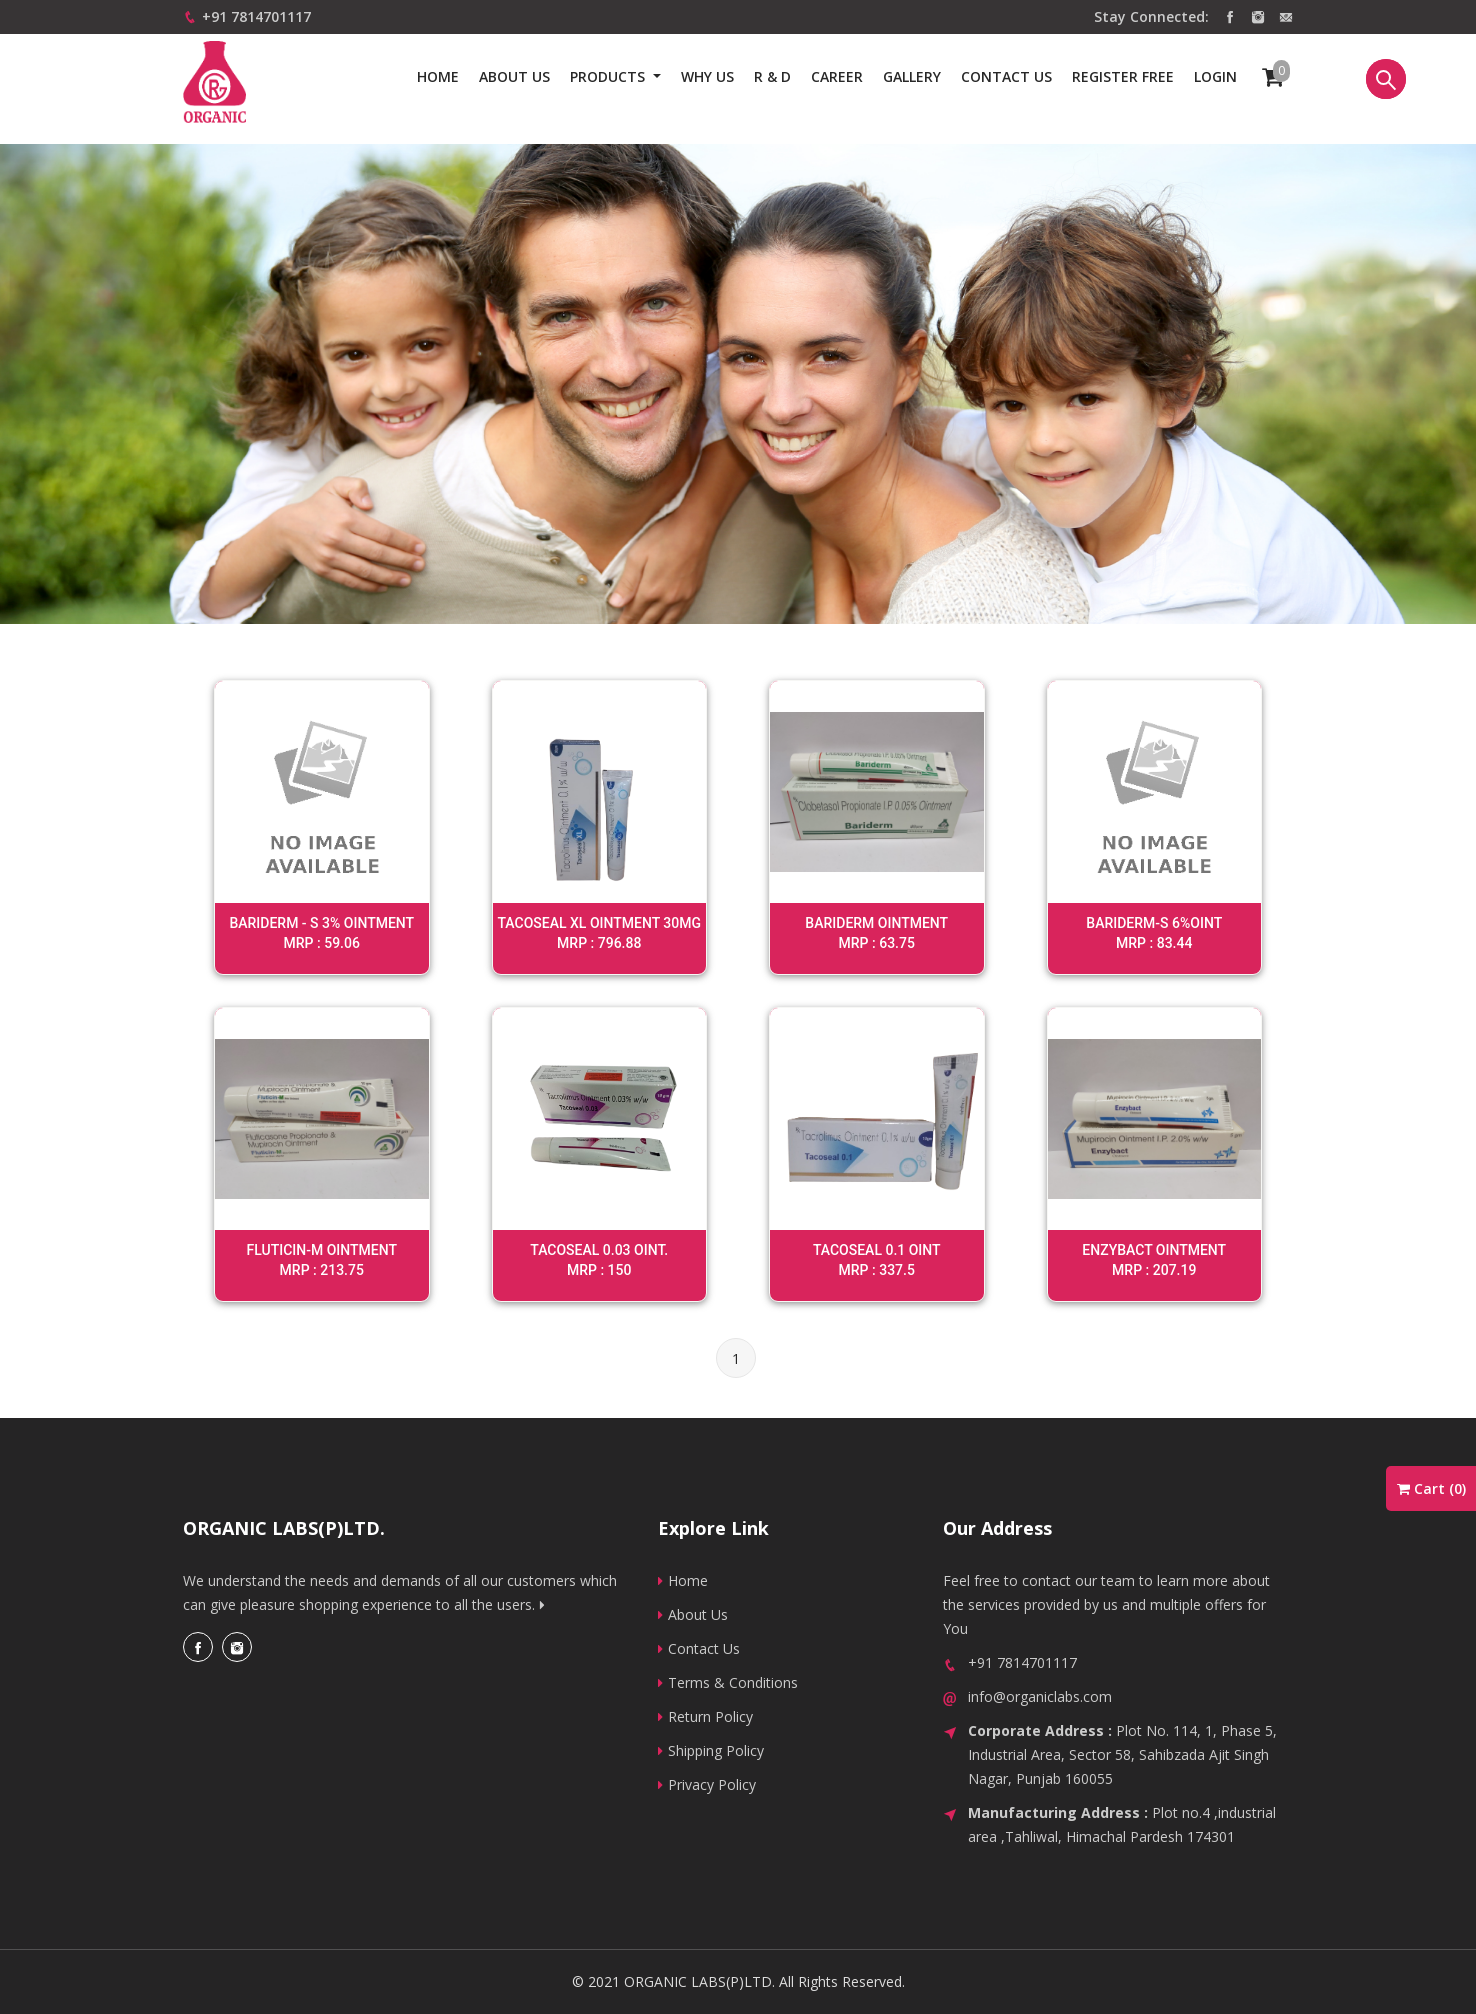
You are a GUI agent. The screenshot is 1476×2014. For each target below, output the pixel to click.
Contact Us (699, 1648)
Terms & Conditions (728, 1682)
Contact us (1006, 76)
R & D (772, 76)
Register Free (1123, 76)
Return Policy (705, 1716)
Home (438, 76)
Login (1215, 76)
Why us (707, 76)
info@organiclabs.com (1040, 1696)
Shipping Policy (711, 1750)
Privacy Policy (707, 1784)
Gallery (912, 76)
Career (837, 76)
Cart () (1431, 1488)
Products (609, 76)
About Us (514, 76)
